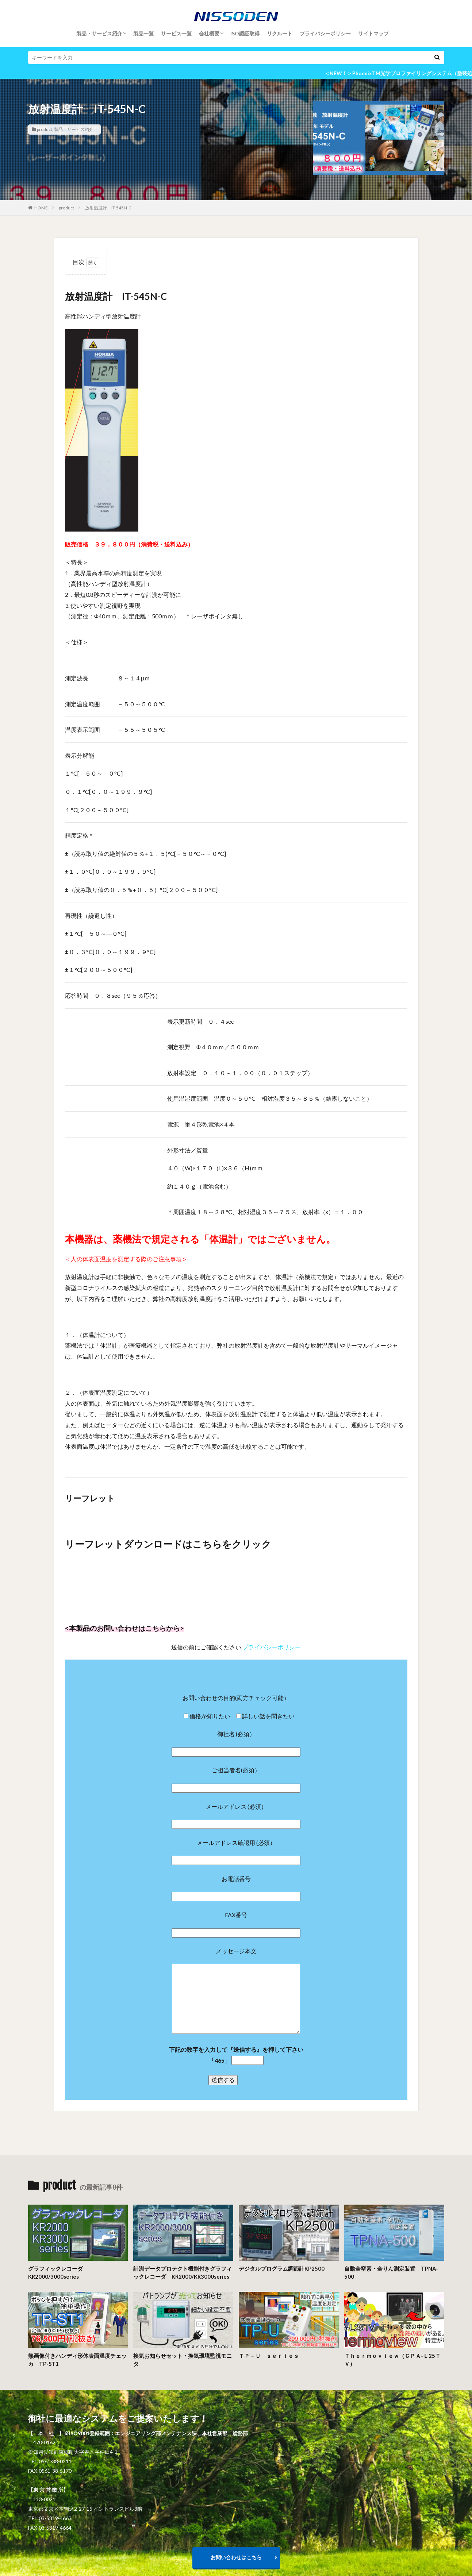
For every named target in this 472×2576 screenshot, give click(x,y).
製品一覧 (143, 33)
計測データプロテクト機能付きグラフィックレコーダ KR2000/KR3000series (182, 2272)
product (44, 129)
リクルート (279, 33)
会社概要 (209, 33)
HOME (41, 208)
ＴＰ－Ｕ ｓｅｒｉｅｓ (269, 2355)
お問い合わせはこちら (236, 2557)
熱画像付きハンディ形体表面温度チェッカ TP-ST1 (77, 2359)
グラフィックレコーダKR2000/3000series (55, 2272)
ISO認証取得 (245, 33)
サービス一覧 (176, 33)
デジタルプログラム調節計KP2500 (282, 2268)
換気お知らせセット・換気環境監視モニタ (182, 2359)
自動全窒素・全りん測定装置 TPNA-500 (391, 2272)
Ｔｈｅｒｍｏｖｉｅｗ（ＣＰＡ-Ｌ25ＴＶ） (392, 2359)
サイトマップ (373, 33)
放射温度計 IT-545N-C (108, 208)
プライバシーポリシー (325, 33)
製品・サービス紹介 (99, 33)
